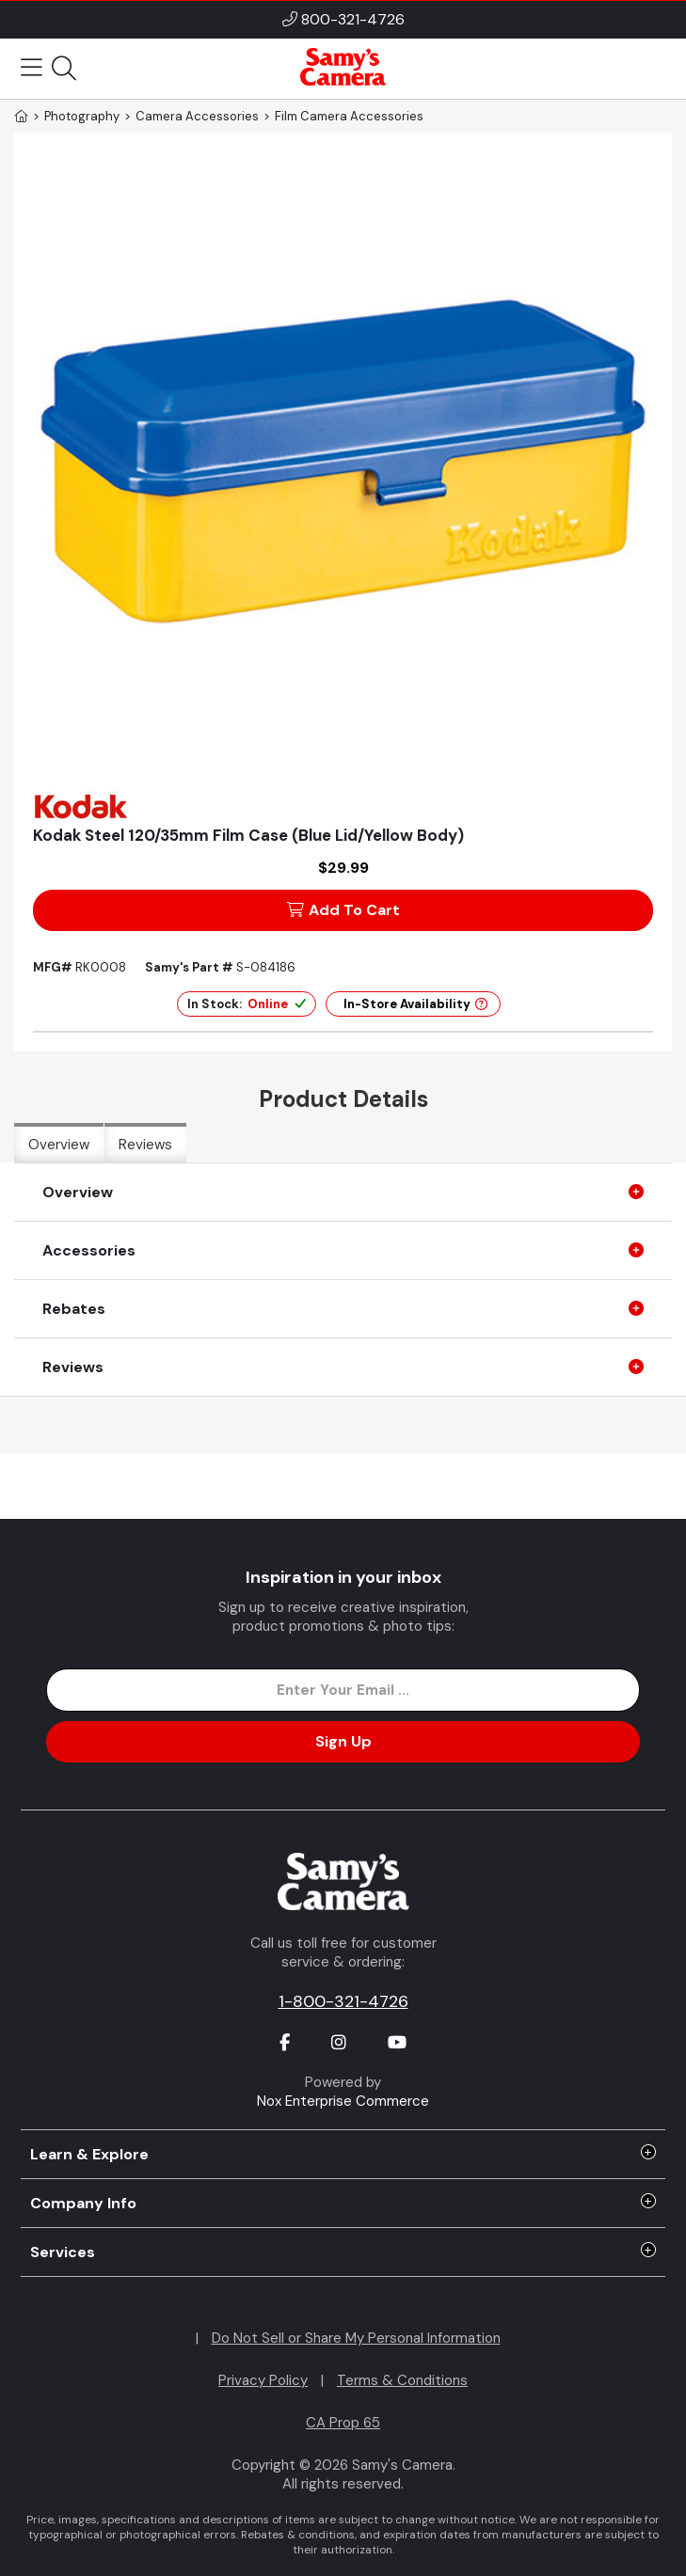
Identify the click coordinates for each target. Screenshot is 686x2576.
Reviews (145, 1144)
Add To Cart (343, 910)
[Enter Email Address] (342, 1690)
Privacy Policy (263, 2380)
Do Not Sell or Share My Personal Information (356, 2338)
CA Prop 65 (343, 2422)
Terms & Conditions (402, 2380)
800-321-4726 (353, 19)
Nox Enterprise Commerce (343, 2101)
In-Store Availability (415, 1004)
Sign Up (343, 1741)
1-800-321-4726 (343, 2001)
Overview (58, 1144)
